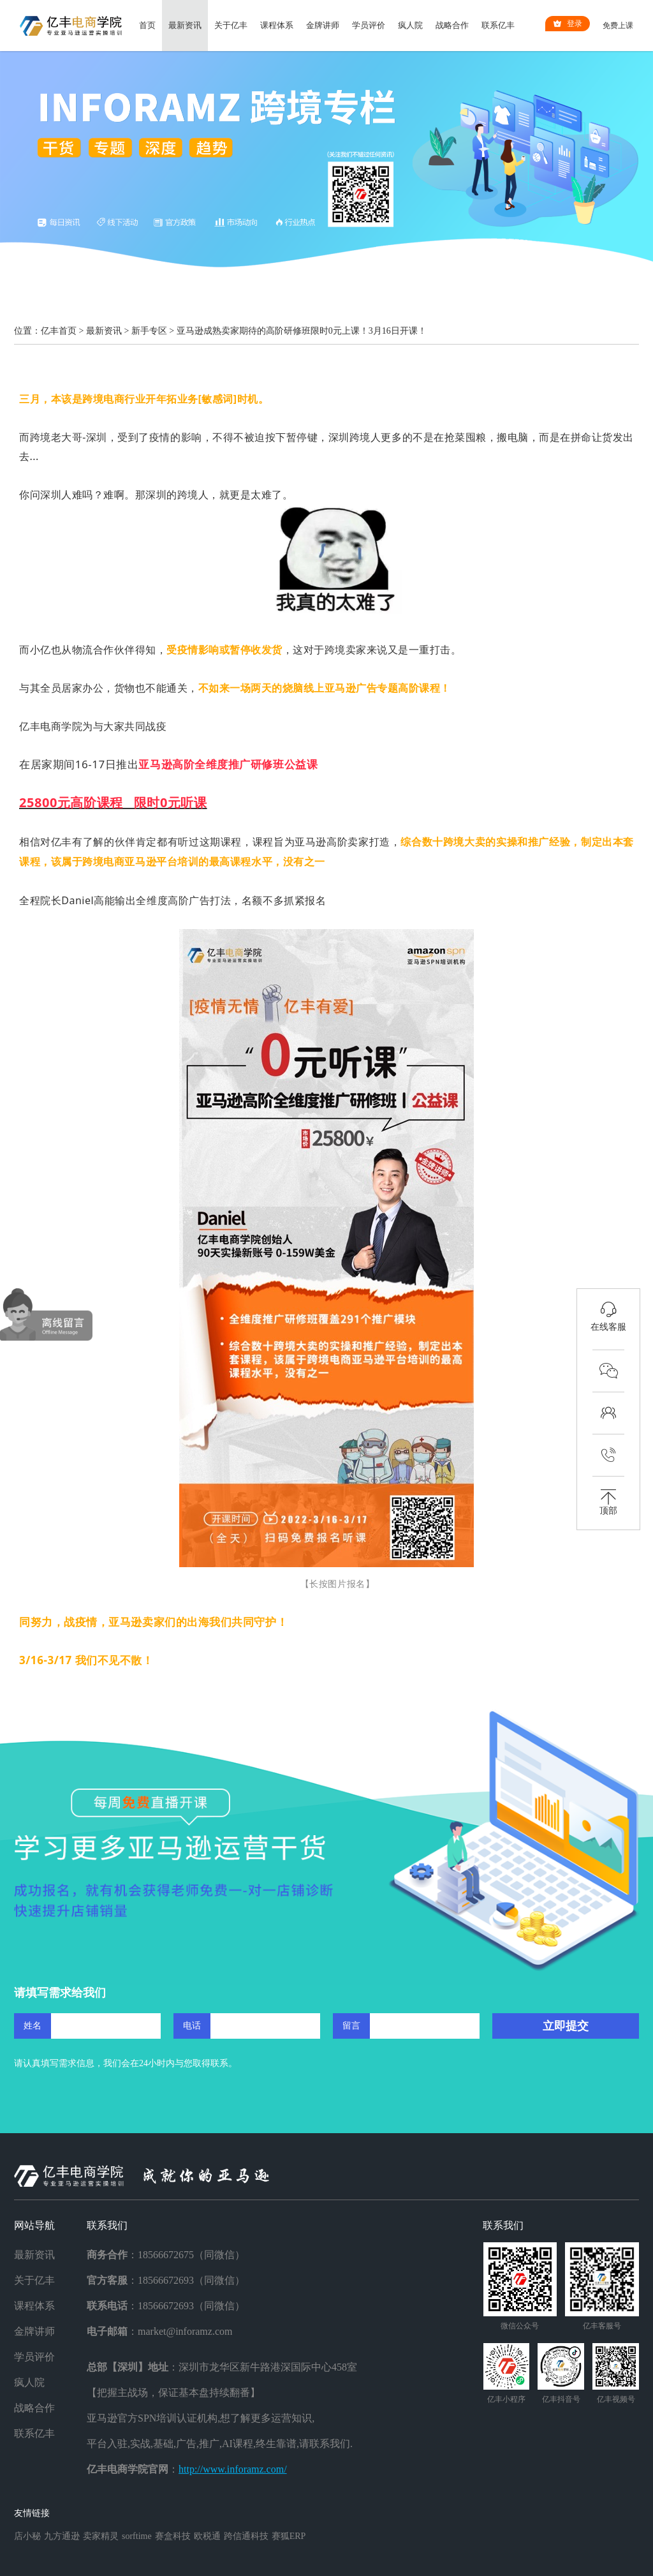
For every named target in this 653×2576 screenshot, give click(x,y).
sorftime (137, 2536)
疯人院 (410, 25)
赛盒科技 (173, 2536)
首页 (147, 25)
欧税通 (207, 2536)
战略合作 (452, 25)
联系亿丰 (498, 25)
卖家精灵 (101, 2536)
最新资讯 (185, 25)
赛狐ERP (289, 2536)
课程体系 (276, 25)
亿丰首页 (59, 331)
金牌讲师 (322, 25)
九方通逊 (62, 2536)
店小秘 (27, 2536)
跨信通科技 (246, 2536)
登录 (567, 23)
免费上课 (618, 25)
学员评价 (368, 25)
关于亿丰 (230, 25)
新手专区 (149, 331)
